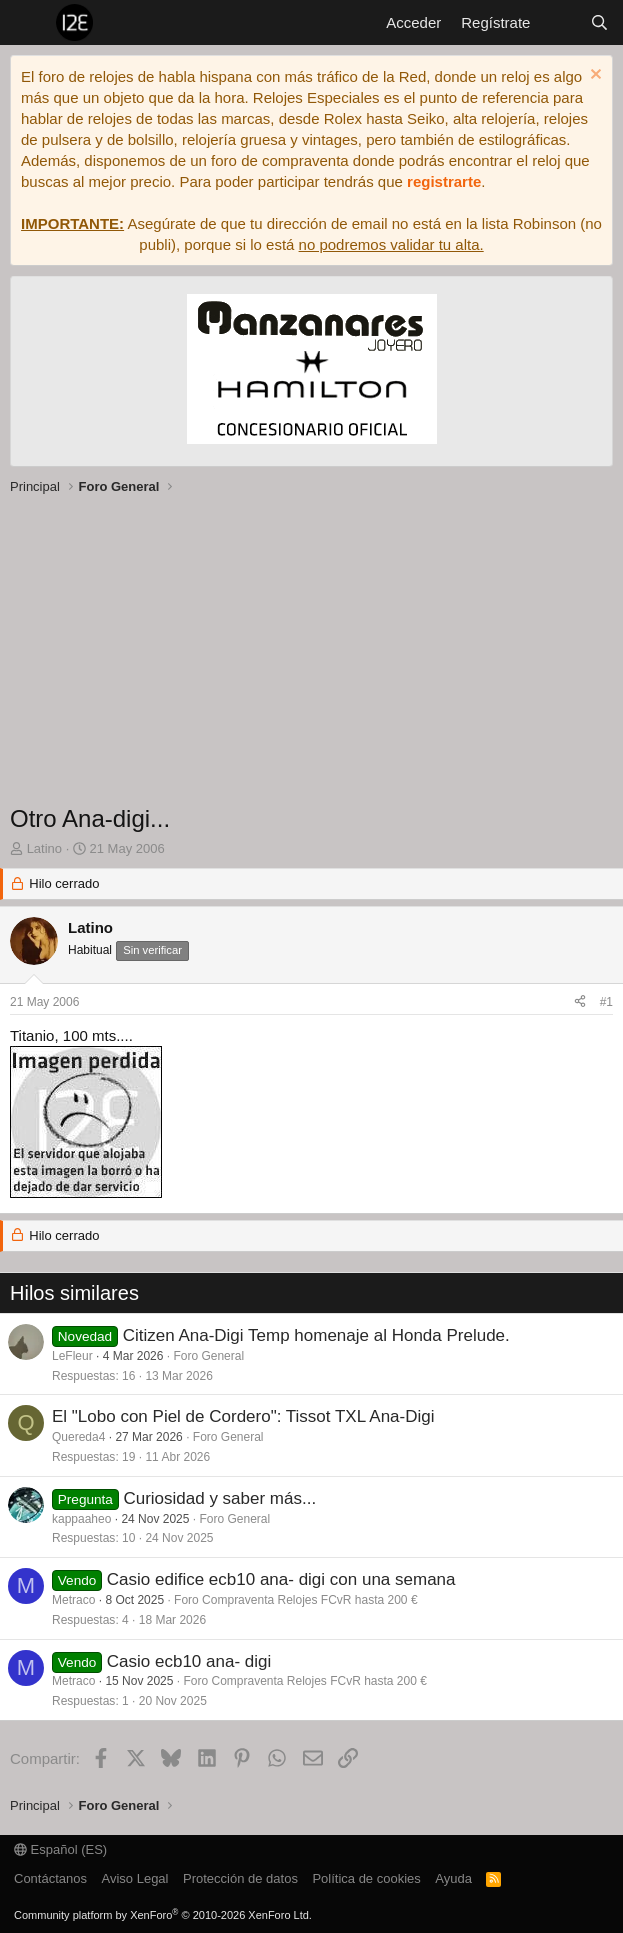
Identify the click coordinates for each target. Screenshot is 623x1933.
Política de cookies (366, 1878)
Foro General (208, 1356)
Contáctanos (50, 1878)
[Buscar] (599, 22)
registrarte (444, 181)
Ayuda (453, 1878)
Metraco (73, 1600)
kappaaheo (81, 1519)
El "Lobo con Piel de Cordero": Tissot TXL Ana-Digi (243, 1416)
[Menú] (27, 23)
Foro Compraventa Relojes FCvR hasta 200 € (295, 1600)
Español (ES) (60, 1849)
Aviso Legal (135, 1878)
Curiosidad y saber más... (219, 1498)
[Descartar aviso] (593, 76)
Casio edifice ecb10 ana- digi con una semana (281, 1579)
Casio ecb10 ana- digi (189, 1661)
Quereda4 (78, 1437)
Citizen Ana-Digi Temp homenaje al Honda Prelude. (316, 1335)
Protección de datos (240, 1878)
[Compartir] (580, 1002)
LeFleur (72, 1356)
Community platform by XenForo (163, 1915)
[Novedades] (559, 22)
